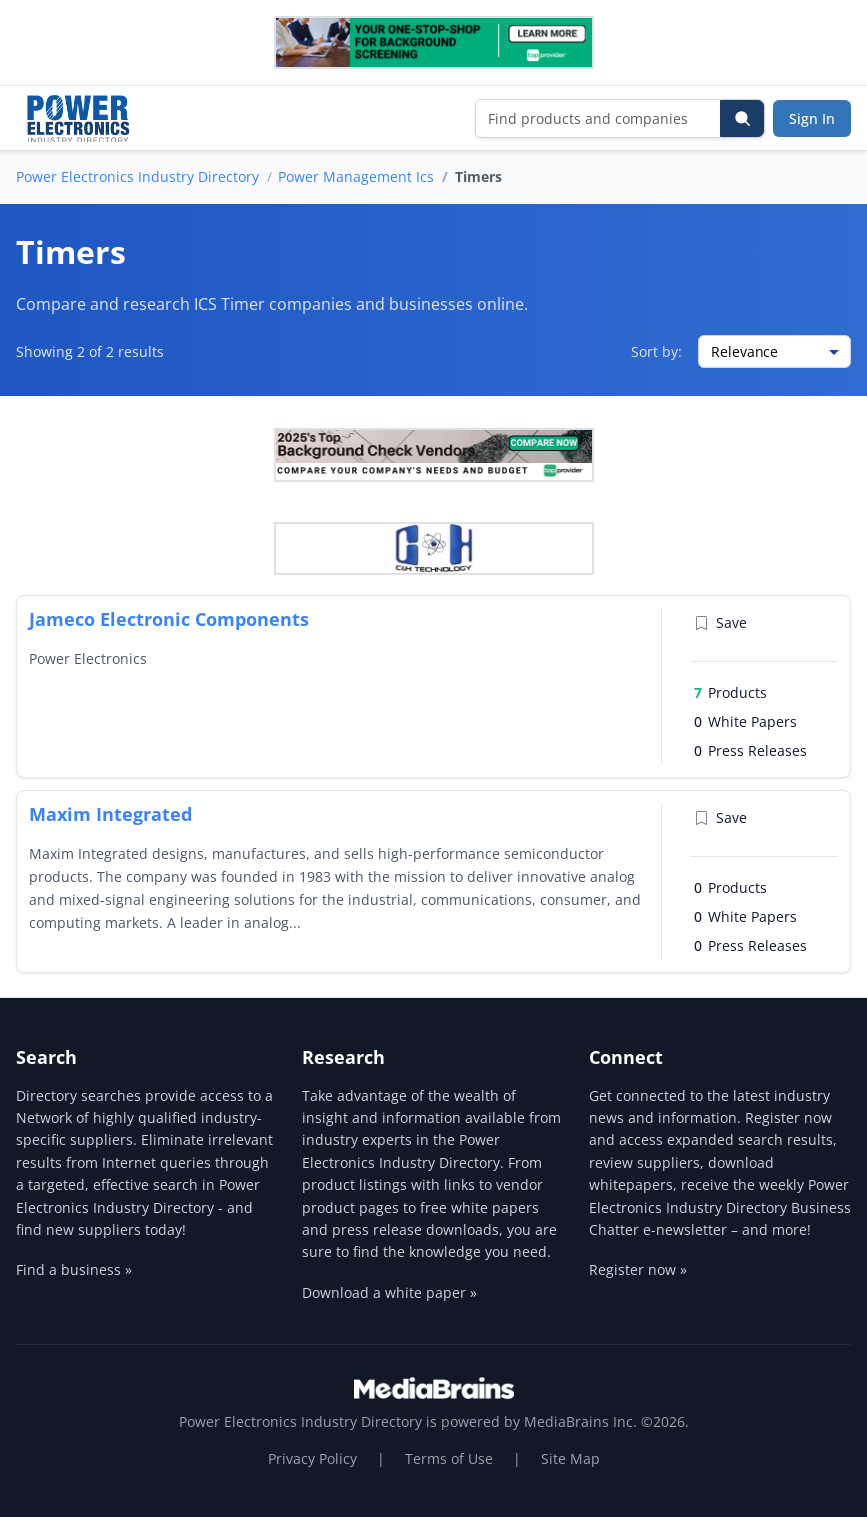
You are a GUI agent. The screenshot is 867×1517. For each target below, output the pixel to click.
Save (720, 622)
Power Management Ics (356, 176)
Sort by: (656, 351)
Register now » (638, 1269)
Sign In (812, 118)
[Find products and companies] (598, 118)
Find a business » (74, 1269)
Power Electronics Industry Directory (137, 176)
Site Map (570, 1458)
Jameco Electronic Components (169, 619)
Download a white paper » (389, 1292)
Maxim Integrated (110, 814)
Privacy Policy (312, 1458)
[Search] (742, 118)
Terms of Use (449, 1458)
